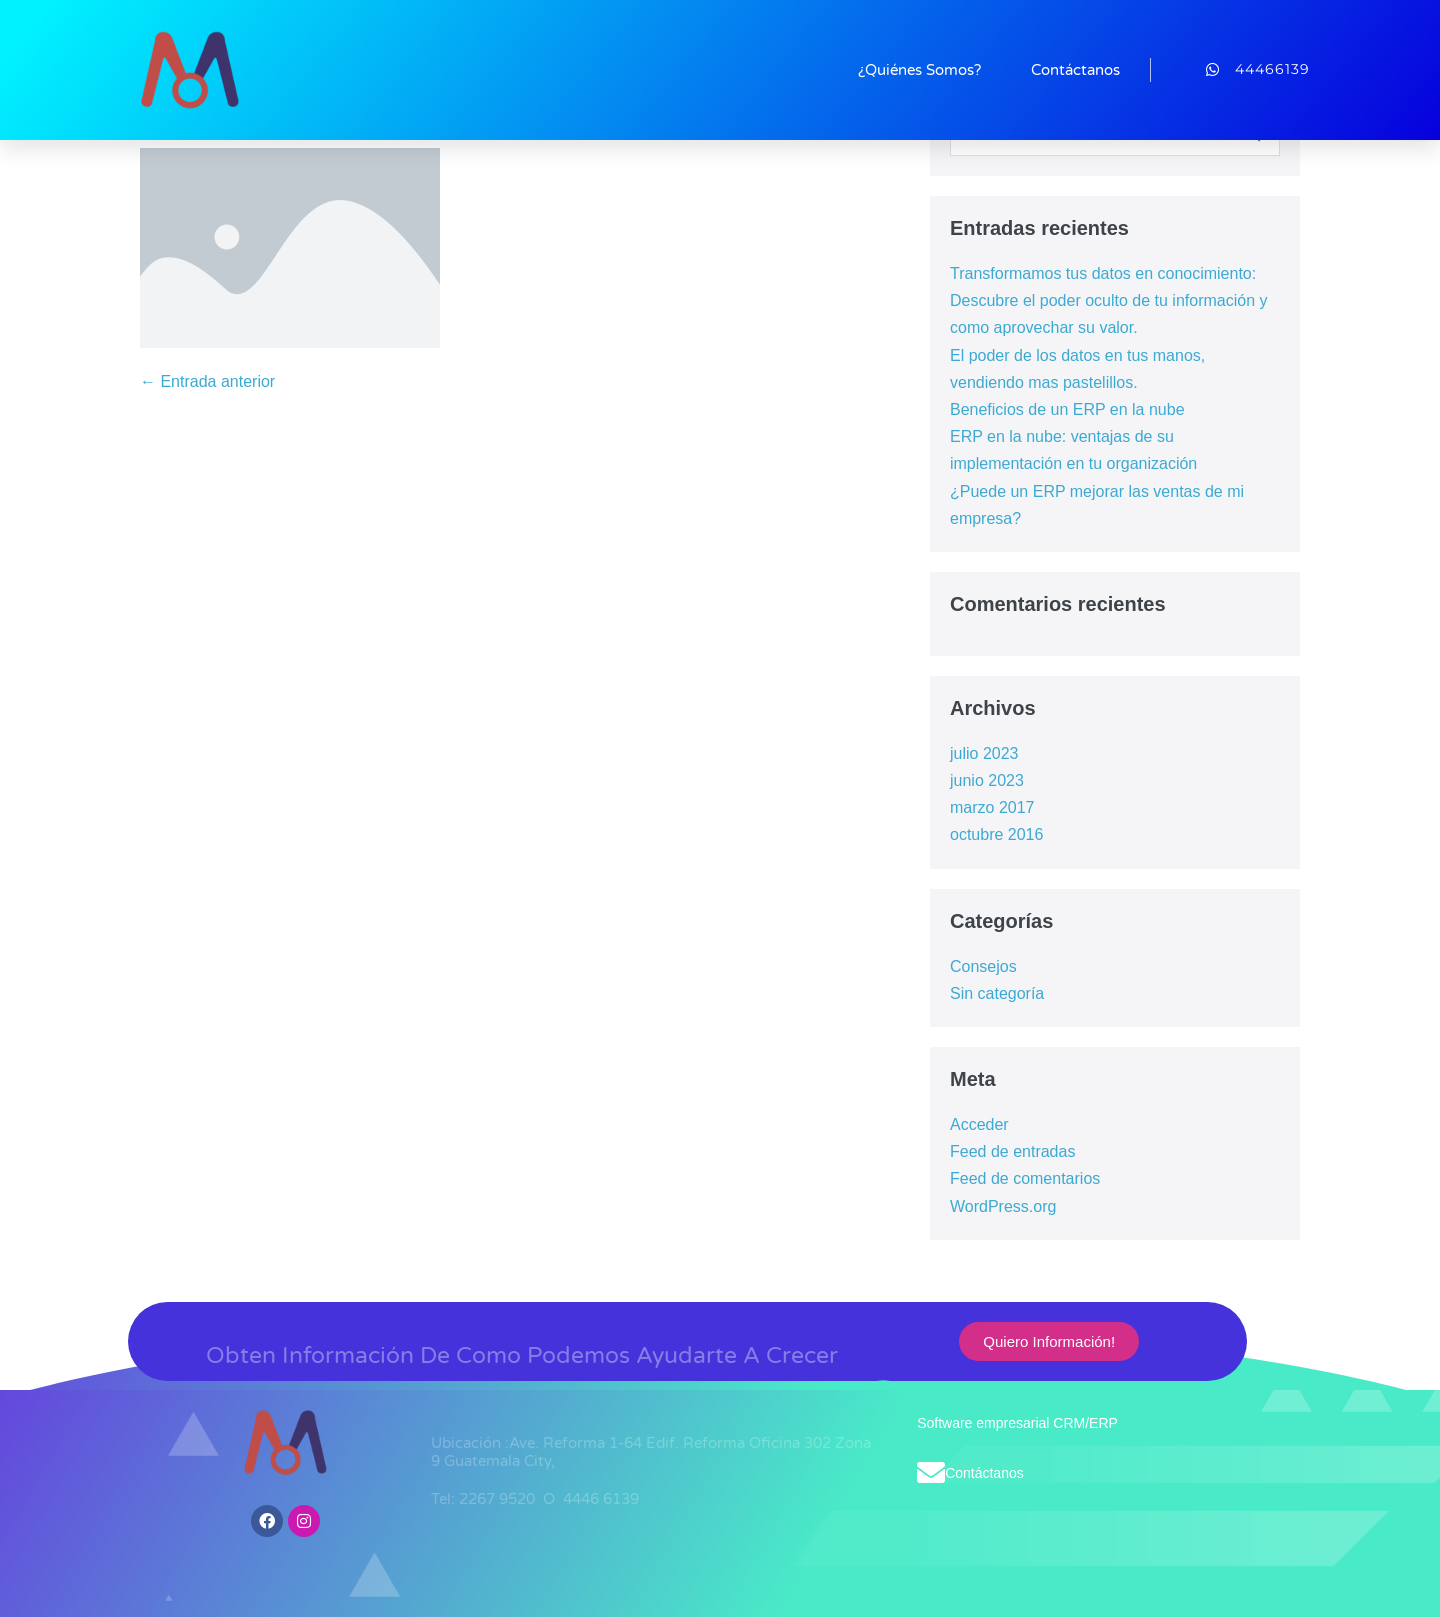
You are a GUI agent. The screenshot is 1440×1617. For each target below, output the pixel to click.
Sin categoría (997, 993)
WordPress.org (1003, 1206)
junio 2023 (987, 780)
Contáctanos (1075, 70)
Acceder (979, 1124)
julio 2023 (984, 753)
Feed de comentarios (1025, 1178)
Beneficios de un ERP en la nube (1067, 409)
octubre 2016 (996, 834)
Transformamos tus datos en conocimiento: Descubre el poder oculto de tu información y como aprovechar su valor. (1109, 300)
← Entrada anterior (207, 381)
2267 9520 (499, 1498)
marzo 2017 (992, 807)
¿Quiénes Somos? (919, 70)
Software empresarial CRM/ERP (1017, 1423)
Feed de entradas (1012, 1151)
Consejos (983, 966)
